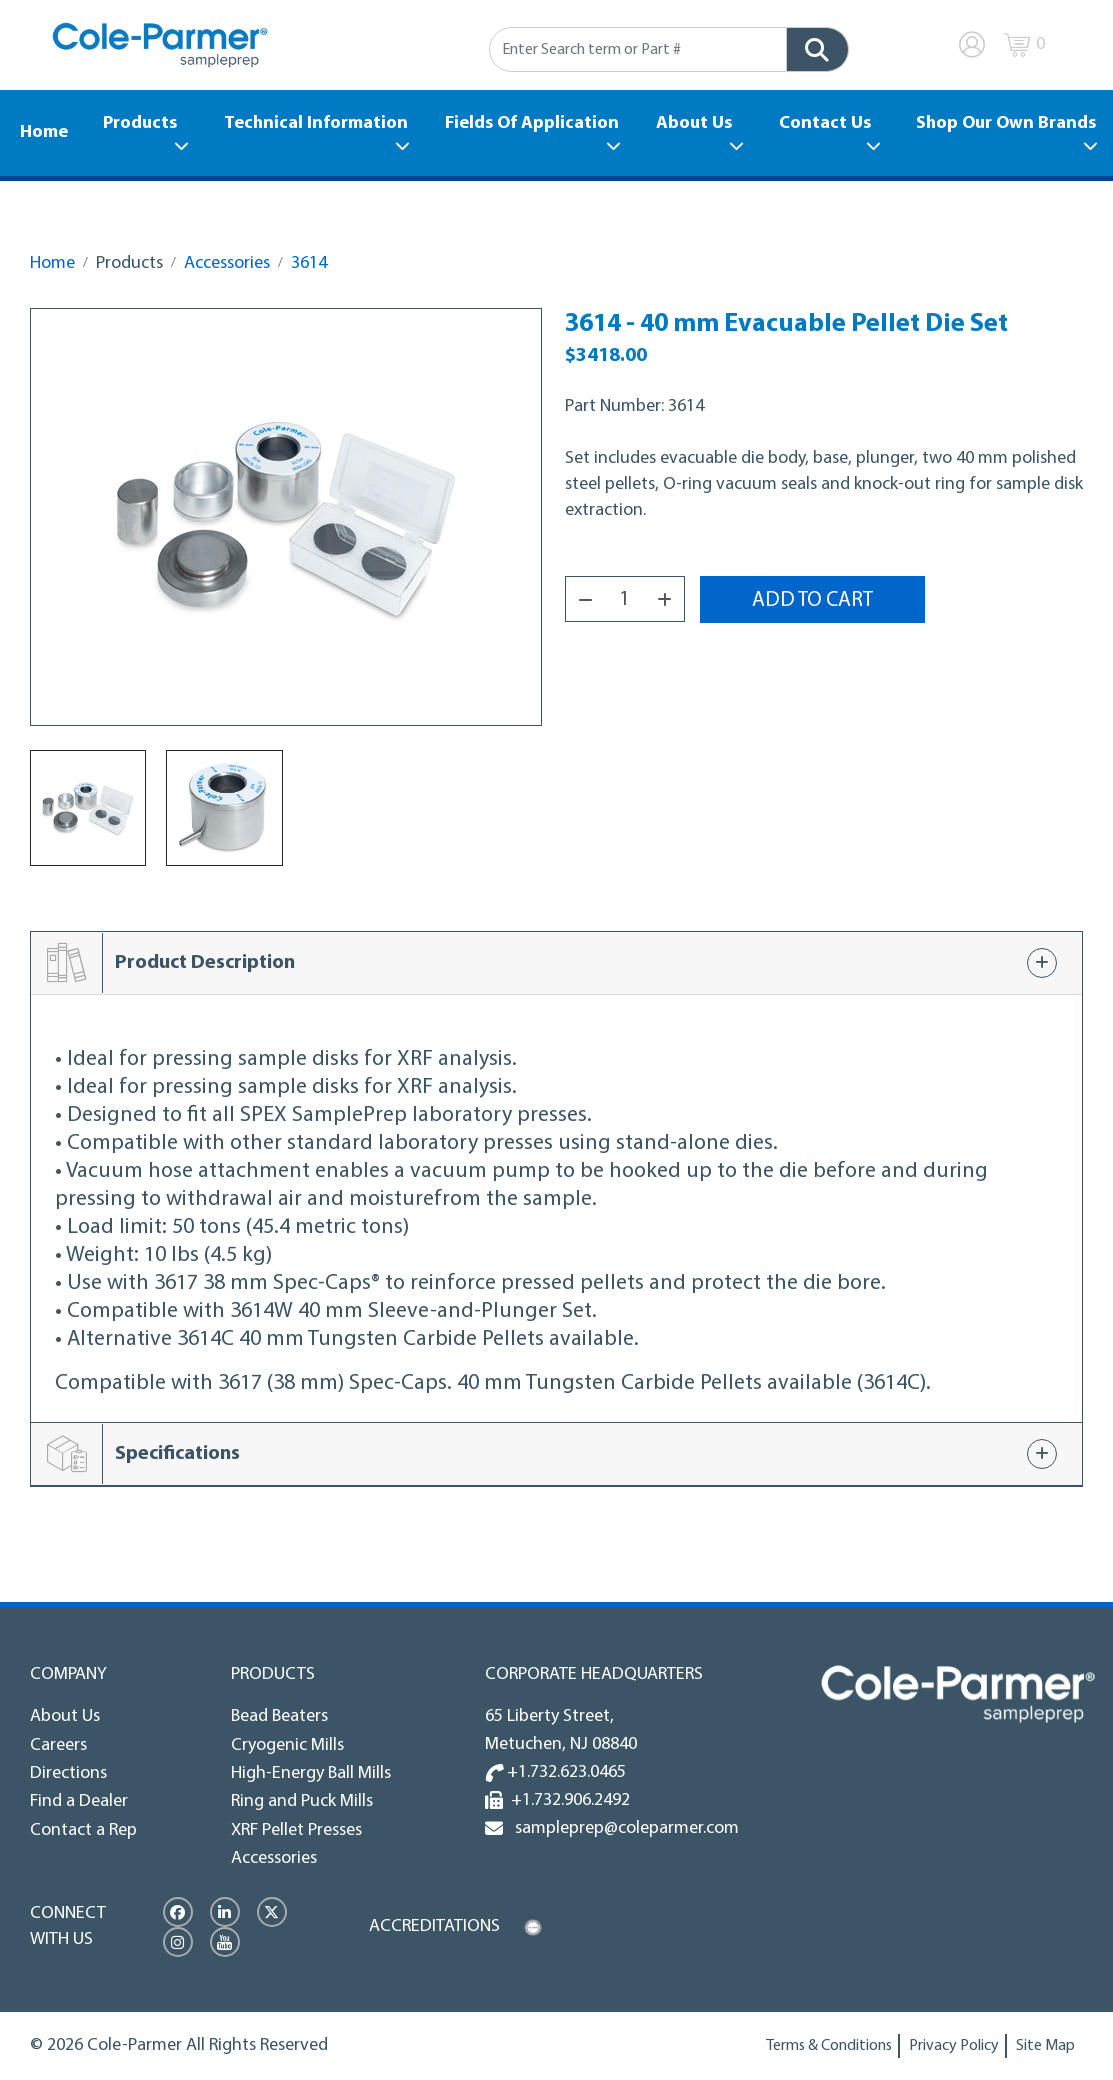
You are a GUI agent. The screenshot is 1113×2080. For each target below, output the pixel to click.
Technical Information (316, 123)
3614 (309, 263)
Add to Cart (812, 600)
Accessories (227, 263)
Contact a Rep (83, 1830)
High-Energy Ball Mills (311, 1773)
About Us (694, 123)
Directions (68, 1773)
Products (140, 123)
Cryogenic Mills (287, 1745)
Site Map (1045, 2046)
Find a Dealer (79, 1801)
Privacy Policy (954, 2046)
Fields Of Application (532, 123)
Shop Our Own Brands (1006, 123)
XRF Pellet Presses (296, 1830)
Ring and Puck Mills (302, 1801)
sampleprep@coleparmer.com (623, 1828)
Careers (58, 1745)
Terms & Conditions (829, 2046)
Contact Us (825, 123)
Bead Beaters (279, 1716)
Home (44, 132)
